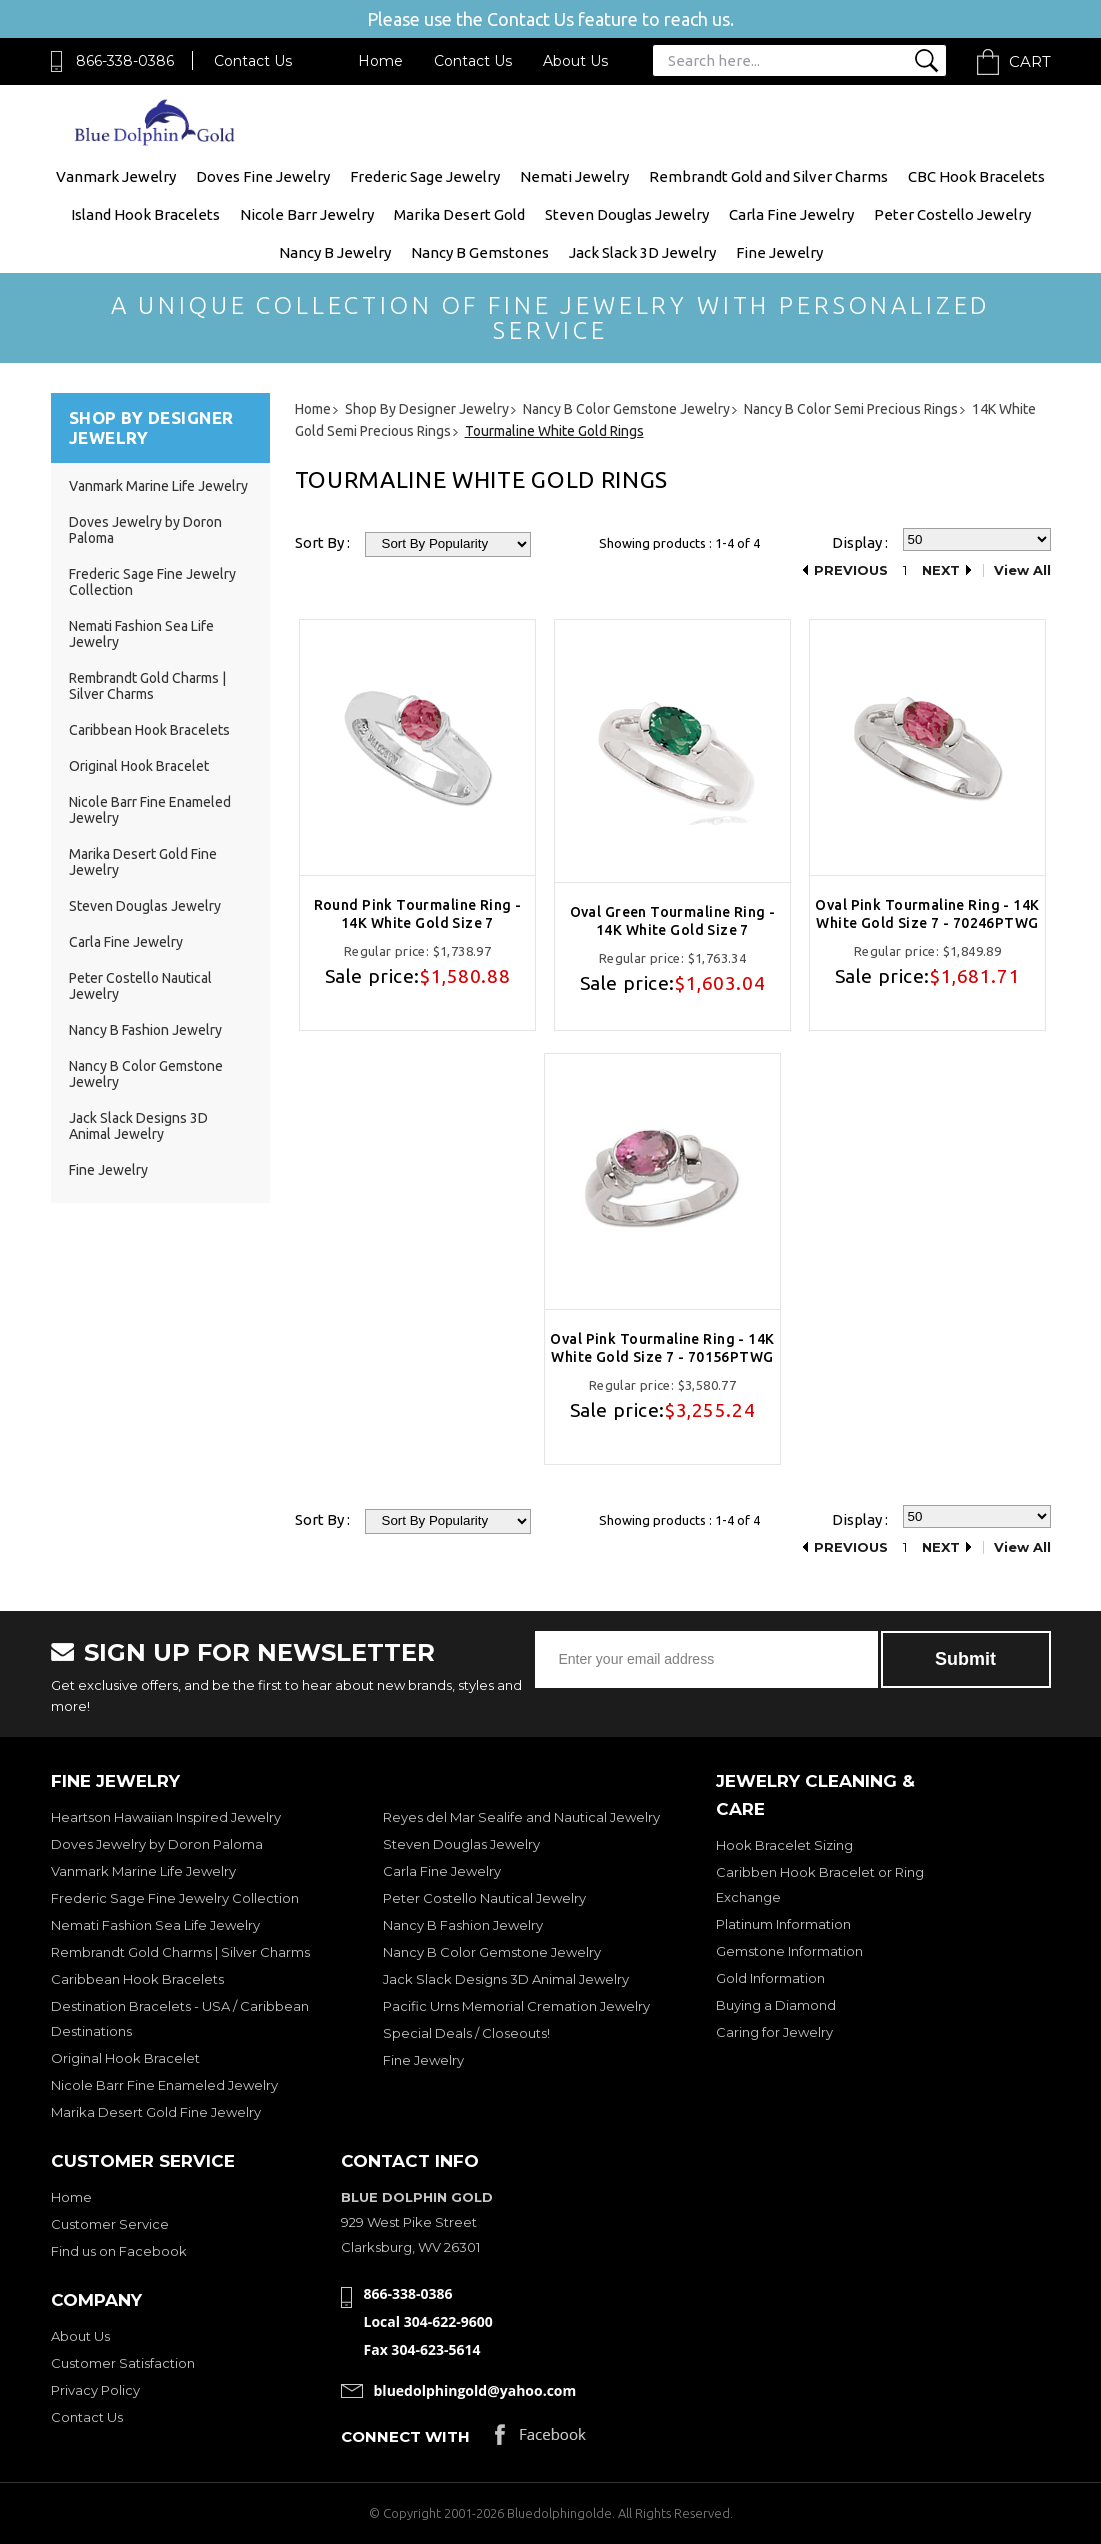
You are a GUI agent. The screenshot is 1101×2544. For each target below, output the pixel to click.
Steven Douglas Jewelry (627, 214)
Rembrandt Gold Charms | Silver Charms (147, 686)
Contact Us (253, 61)
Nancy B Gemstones (480, 252)
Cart (1030, 61)
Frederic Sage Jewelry (425, 176)
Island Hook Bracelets (145, 214)
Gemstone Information (789, 1951)
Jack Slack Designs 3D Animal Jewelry (138, 1126)
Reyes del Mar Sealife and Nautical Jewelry (521, 1817)
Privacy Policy (95, 2390)
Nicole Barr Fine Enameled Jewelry (164, 2085)
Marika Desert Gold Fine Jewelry (156, 2112)
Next (941, 570)
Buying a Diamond (776, 2005)
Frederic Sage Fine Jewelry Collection (175, 1898)
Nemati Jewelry (574, 176)
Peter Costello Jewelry (952, 214)
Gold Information (770, 1978)
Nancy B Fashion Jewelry (145, 1030)
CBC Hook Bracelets (976, 176)
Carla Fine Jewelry (791, 214)
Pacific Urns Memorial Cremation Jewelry (516, 2006)
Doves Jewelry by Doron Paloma (157, 1844)
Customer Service (110, 2224)
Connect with (405, 2436)
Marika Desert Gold (459, 214)
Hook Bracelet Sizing (784, 1845)
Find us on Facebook (119, 2251)
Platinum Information (783, 1924)
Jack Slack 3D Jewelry (642, 252)
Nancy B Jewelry (335, 252)
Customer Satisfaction (123, 2363)
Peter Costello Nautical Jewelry (484, 1898)
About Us (575, 61)
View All (1022, 570)
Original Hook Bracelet (139, 766)
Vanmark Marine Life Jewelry (158, 486)
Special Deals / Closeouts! (466, 2033)
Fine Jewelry (779, 252)
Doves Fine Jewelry (263, 176)
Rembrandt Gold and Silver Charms (768, 176)
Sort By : (322, 542)
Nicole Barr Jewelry (307, 214)
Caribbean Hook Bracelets (149, 730)
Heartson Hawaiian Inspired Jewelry (166, 1817)
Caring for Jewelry (774, 2032)
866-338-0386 (125, 61)
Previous (851, 570)
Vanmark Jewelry (116, 176)
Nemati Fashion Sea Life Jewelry (155, 1925)
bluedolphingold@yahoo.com (475, 2390)
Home (380, 61)
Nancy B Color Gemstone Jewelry (492, 1952)
